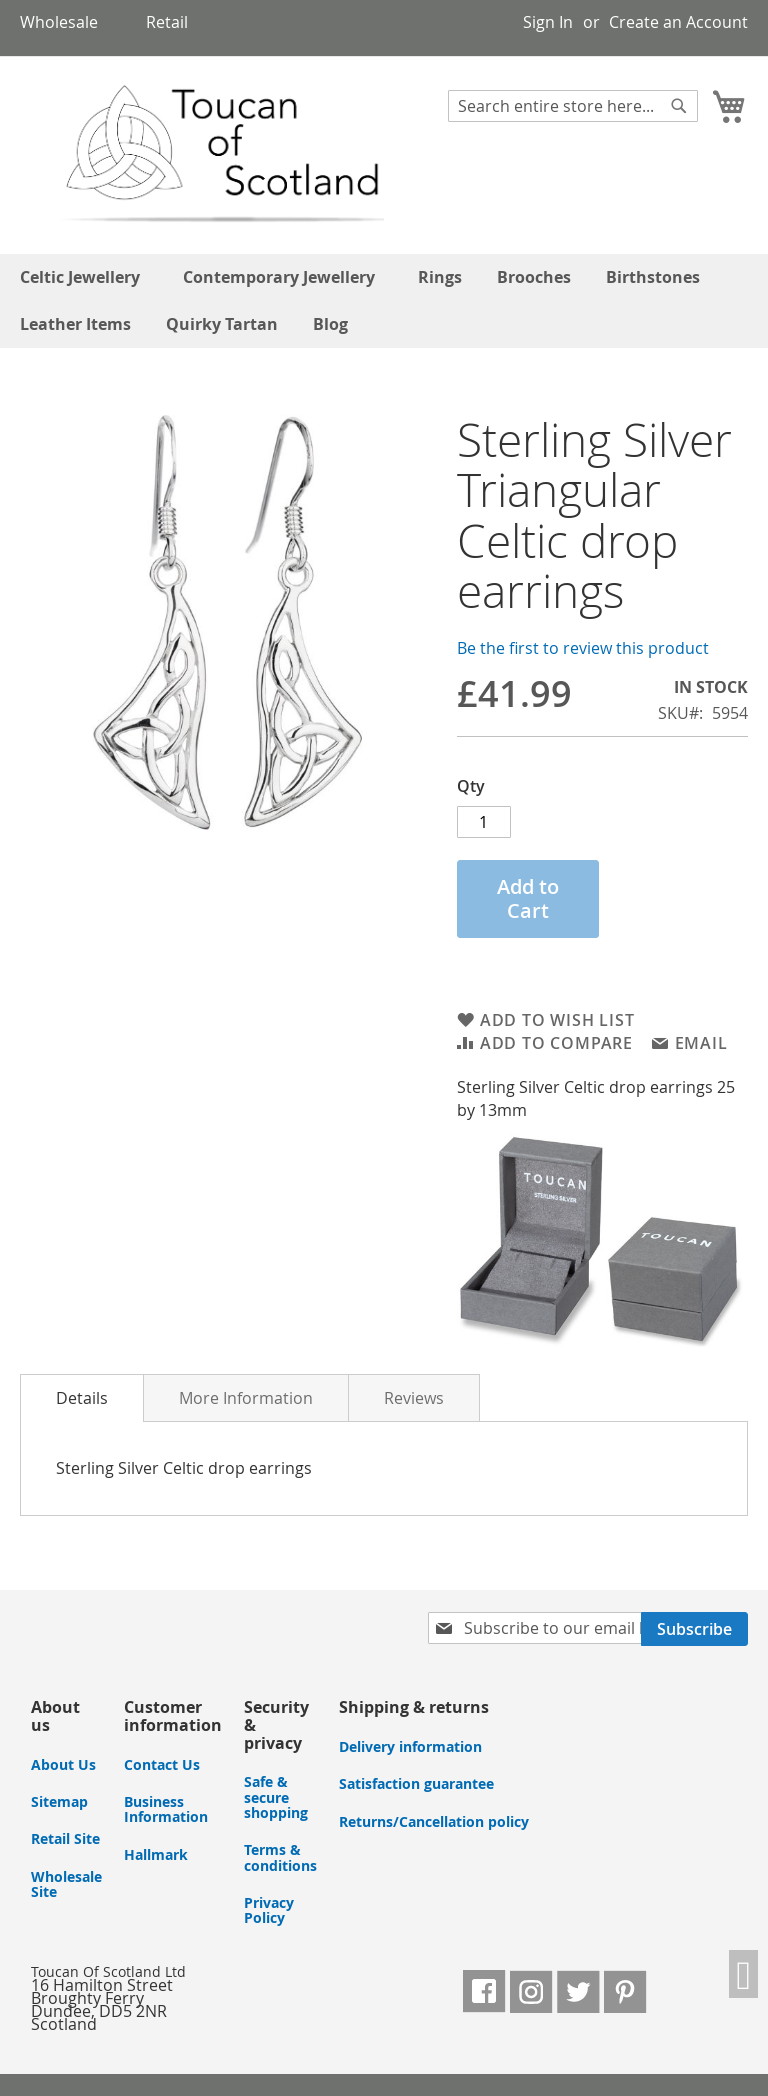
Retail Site (65, 1838)
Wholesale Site (66, 1884)
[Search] (679, 106)
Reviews (414, 1398)
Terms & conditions (280, 1857)
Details (82, 1398)
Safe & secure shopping (276, 1797)
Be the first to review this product (583, 648)
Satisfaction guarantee (416, 1783)
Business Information (166, 1809)
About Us (63, 1764)
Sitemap (59, 1801)
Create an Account (678, 22)
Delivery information (410, 1746)
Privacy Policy (269, 1910)
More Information (246, 1398)
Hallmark (156, 1854)
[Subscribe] (694, 1629)
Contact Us (162, 1764)
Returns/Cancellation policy (434, 1821)
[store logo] (203, 154)
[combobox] (573, 106)
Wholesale (59, 22)
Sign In (548, 22)
